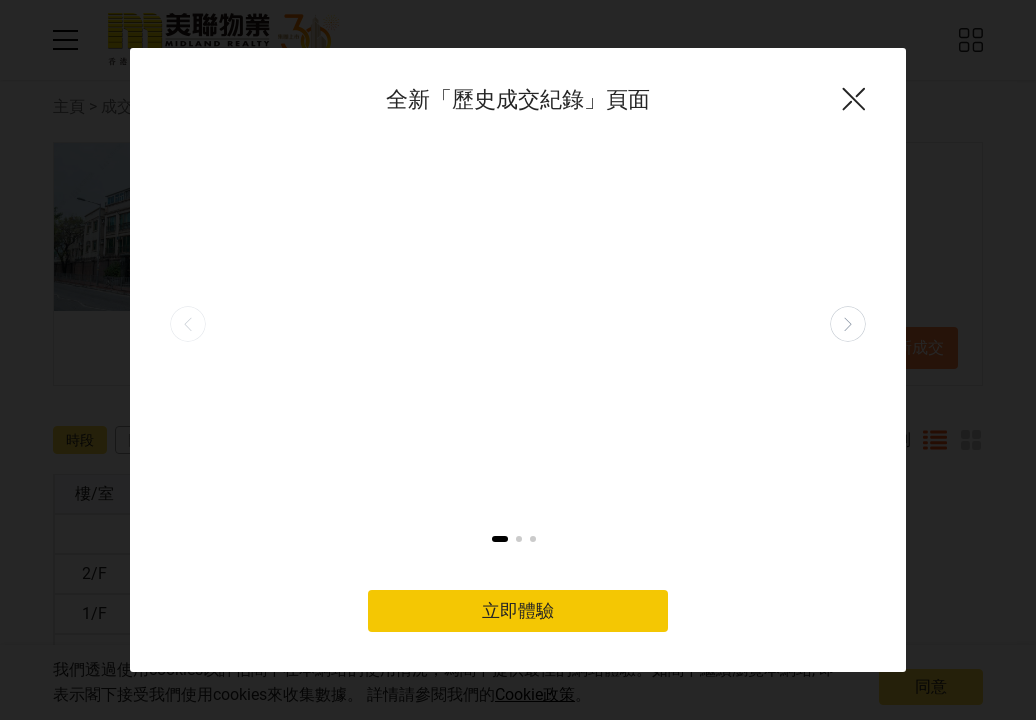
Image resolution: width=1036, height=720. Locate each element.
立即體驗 (518, 459)
